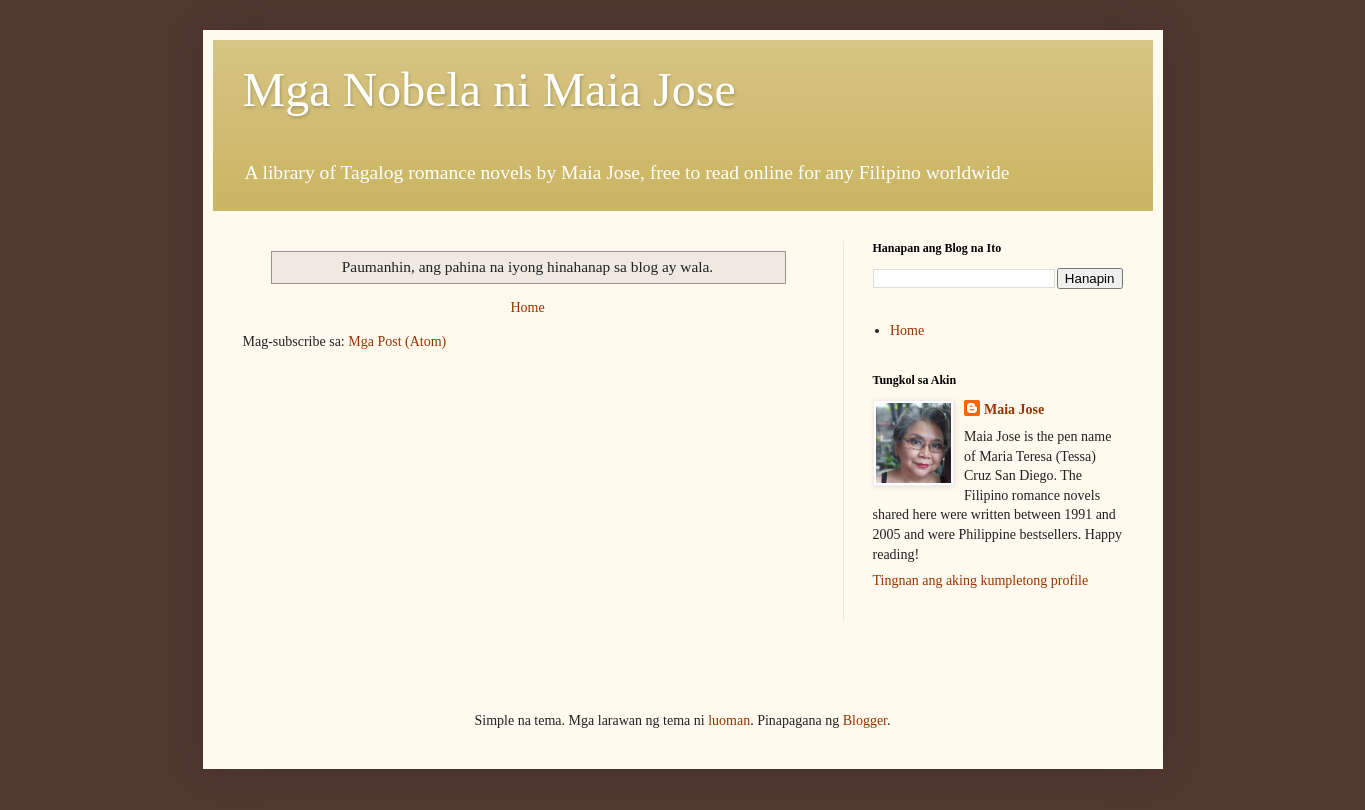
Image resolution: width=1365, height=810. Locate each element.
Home (527, 307)
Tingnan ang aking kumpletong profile (981, 580)
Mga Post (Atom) (397, 341)
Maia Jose (1014, 409)
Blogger (865, 720)
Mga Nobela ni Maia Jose (489, 89)
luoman (729, 720)
